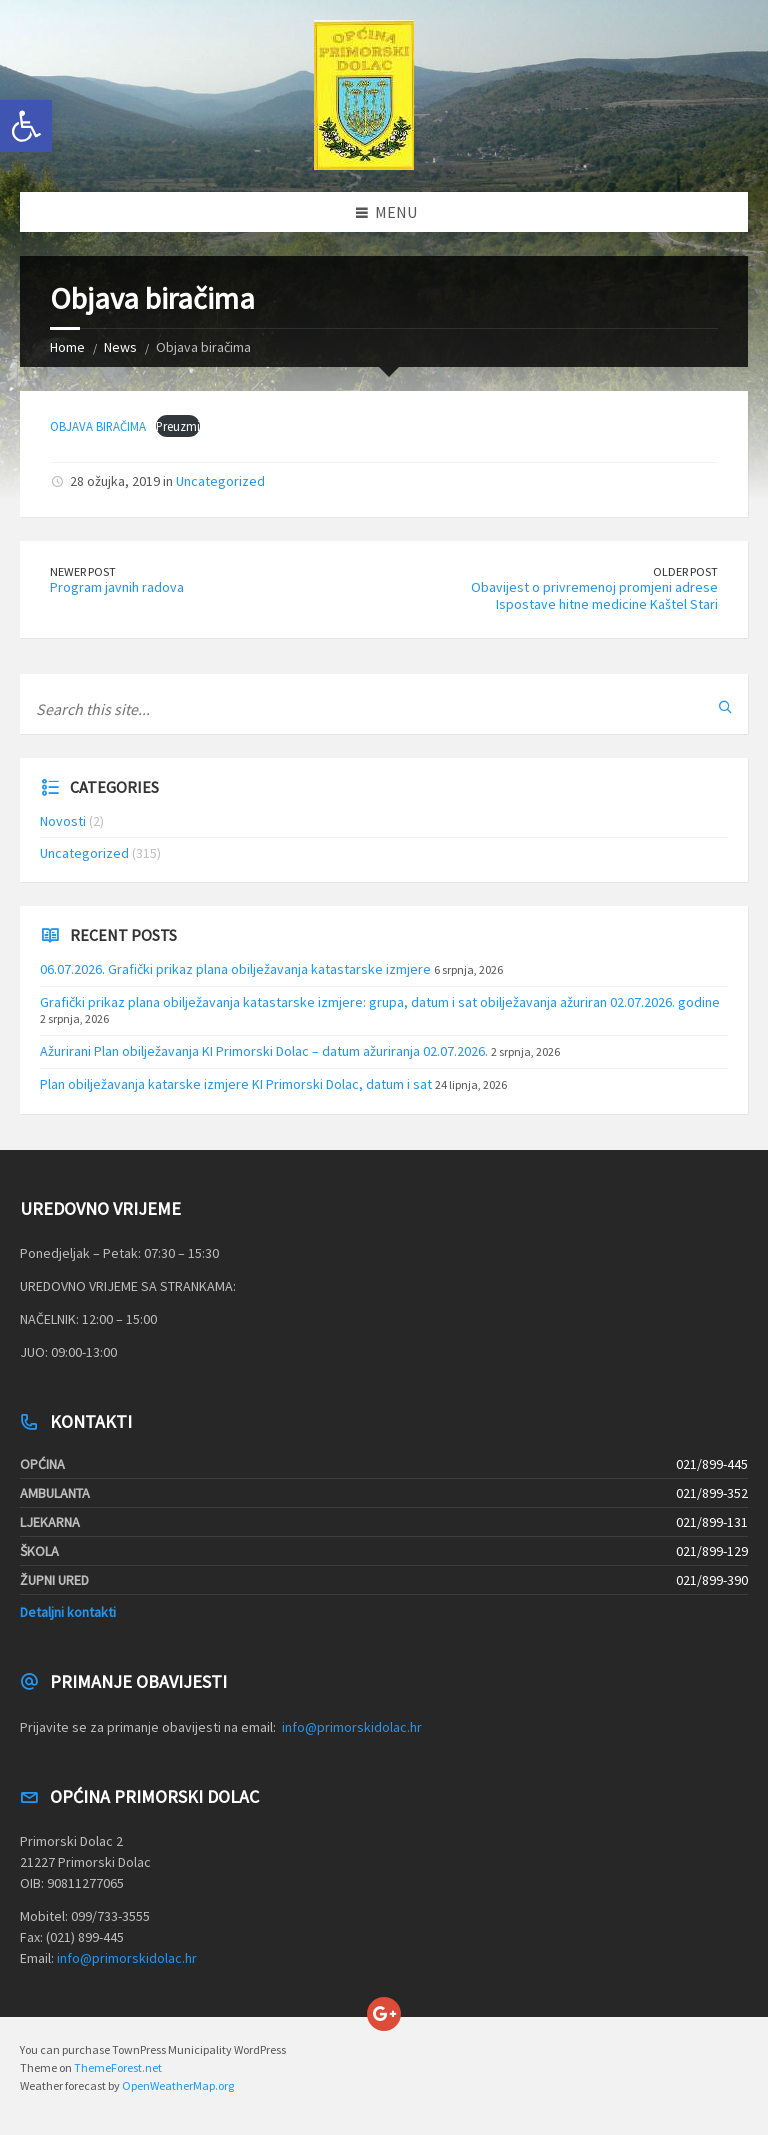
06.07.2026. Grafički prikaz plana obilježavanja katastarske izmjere (235, 969)
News (120, 347)
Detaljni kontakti (68, 1612)
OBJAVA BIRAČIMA (98, 426)
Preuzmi (178, 426)
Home (67, 347)
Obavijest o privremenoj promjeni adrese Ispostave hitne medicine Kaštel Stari (594, 595)
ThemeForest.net (118, 2067)
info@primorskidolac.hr (352, 1727)
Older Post (685, 571)
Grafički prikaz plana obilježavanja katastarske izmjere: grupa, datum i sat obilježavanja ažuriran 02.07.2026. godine (380, 1002)
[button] (26, 126)
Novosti (63, 821)
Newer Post (83, 571)
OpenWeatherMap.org (178, 2085)
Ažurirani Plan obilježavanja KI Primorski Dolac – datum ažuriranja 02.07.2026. (264, 1051)
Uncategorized (220, 481)
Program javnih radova (117, 587)
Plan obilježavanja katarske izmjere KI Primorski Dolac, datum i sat (236, 1084)
